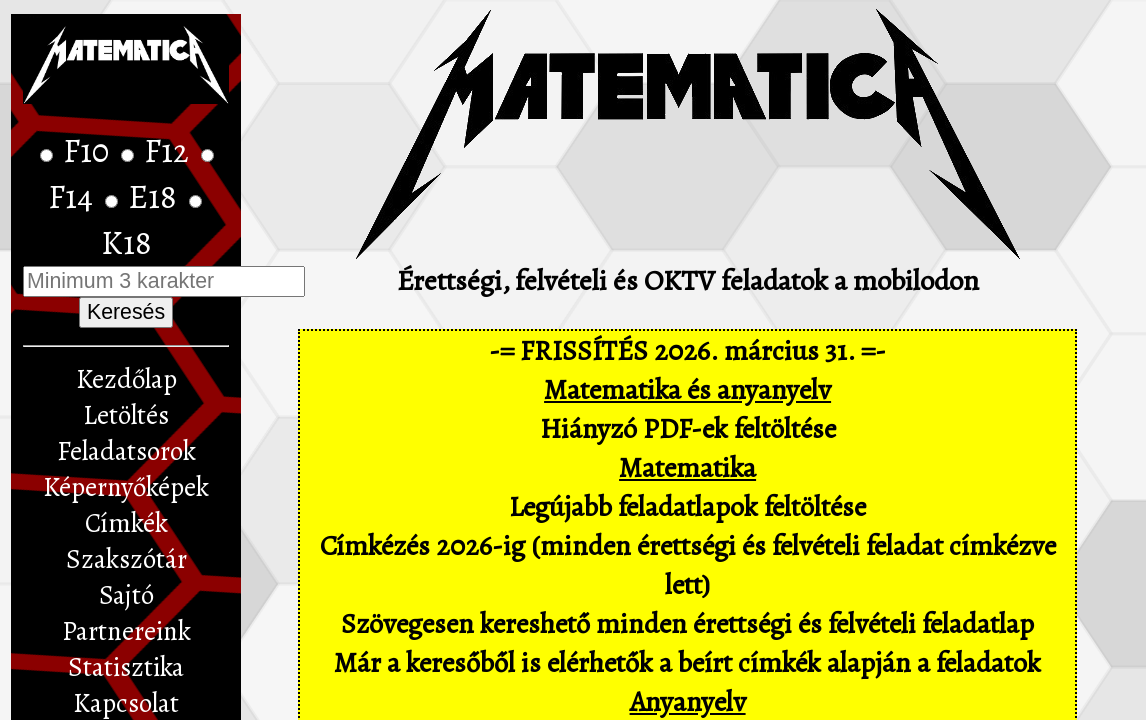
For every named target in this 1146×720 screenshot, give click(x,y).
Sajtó (126, 595)
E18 (156, 197)
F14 (74, 197)
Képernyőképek (126, 487)
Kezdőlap (126, 379)
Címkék (126, 523)
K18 (126, 243)
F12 (170, 151)
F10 (89, 151)
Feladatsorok (126, 451)
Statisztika (126, 667)
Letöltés (126, 415)
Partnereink (126, 631)
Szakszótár (126, 559)
